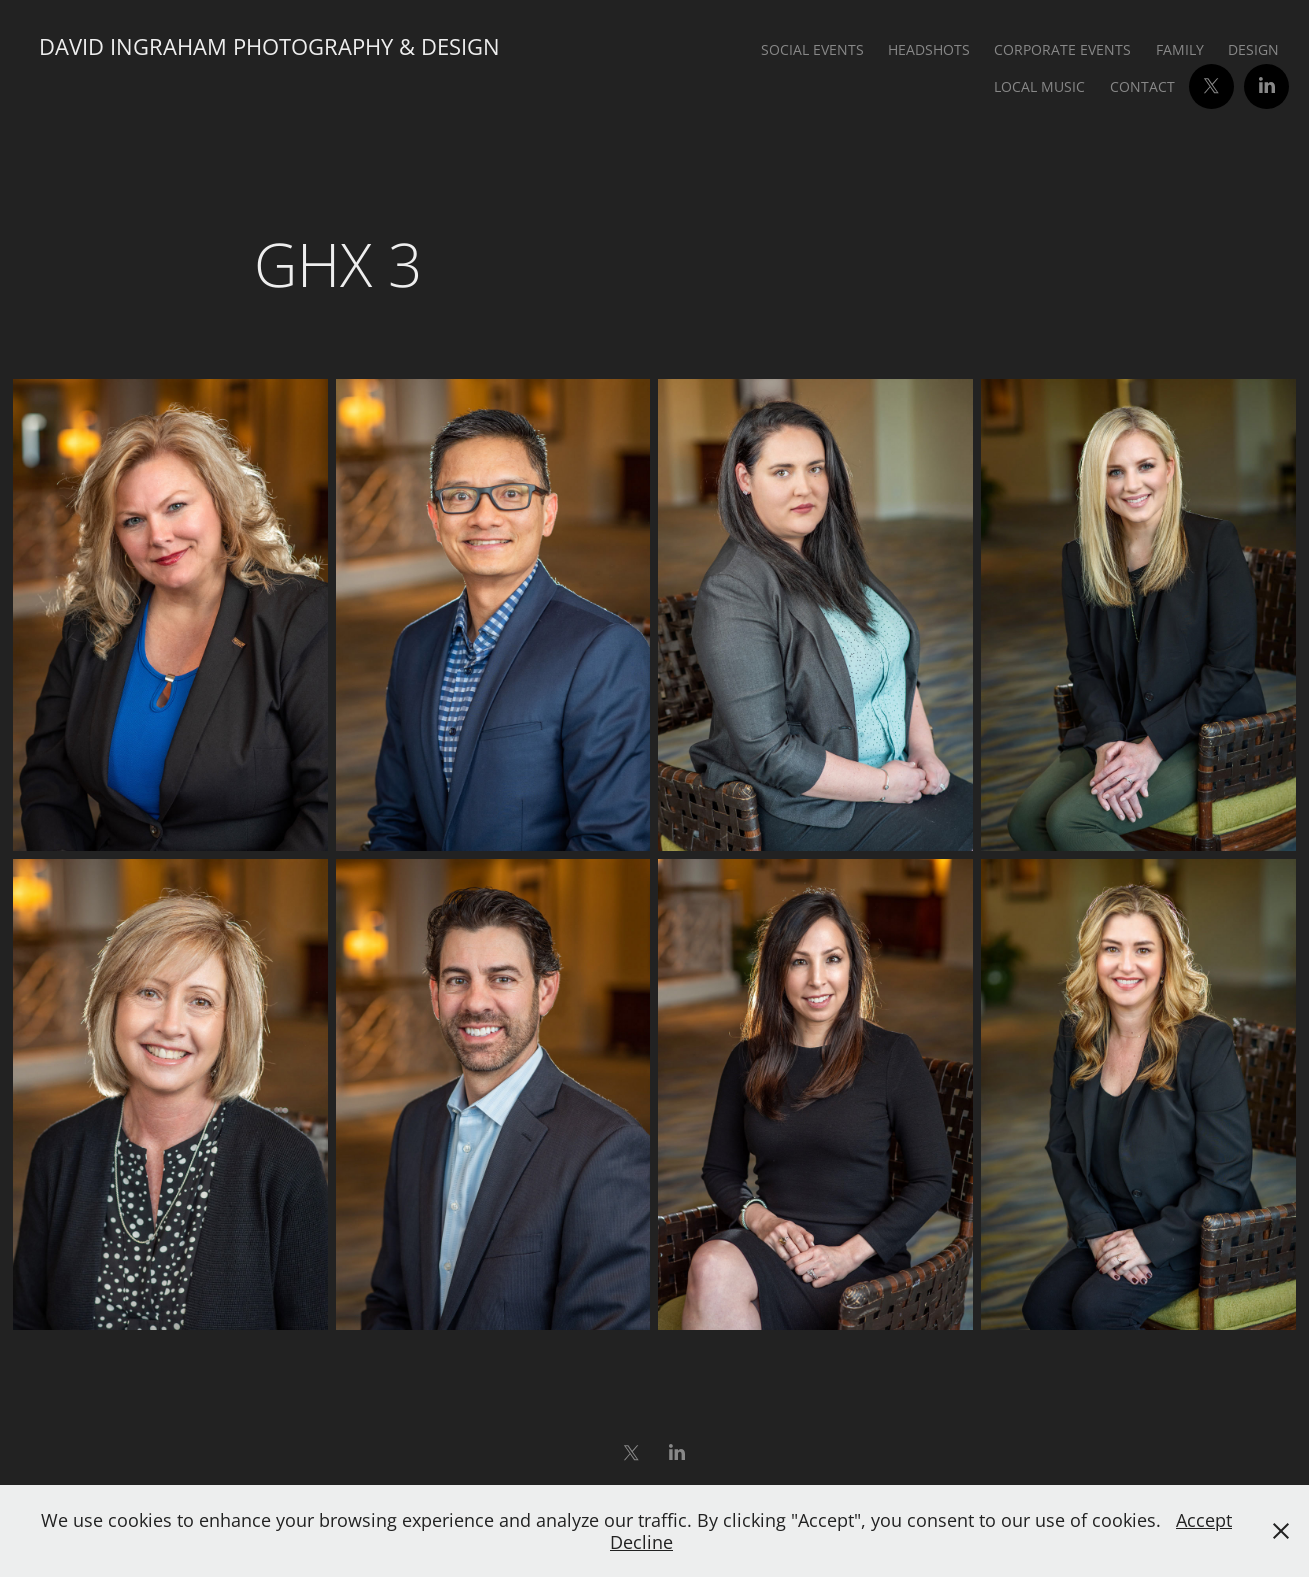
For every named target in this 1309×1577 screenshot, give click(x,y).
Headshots (929, 49)
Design (1253, 49)
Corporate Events (1062, 49)
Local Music (1039, 86)
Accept (1204, 1520)
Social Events (812, 49)
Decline (641, 1542)
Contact (1142, 86)
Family (1180, 49)
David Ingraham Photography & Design (269, 46)
